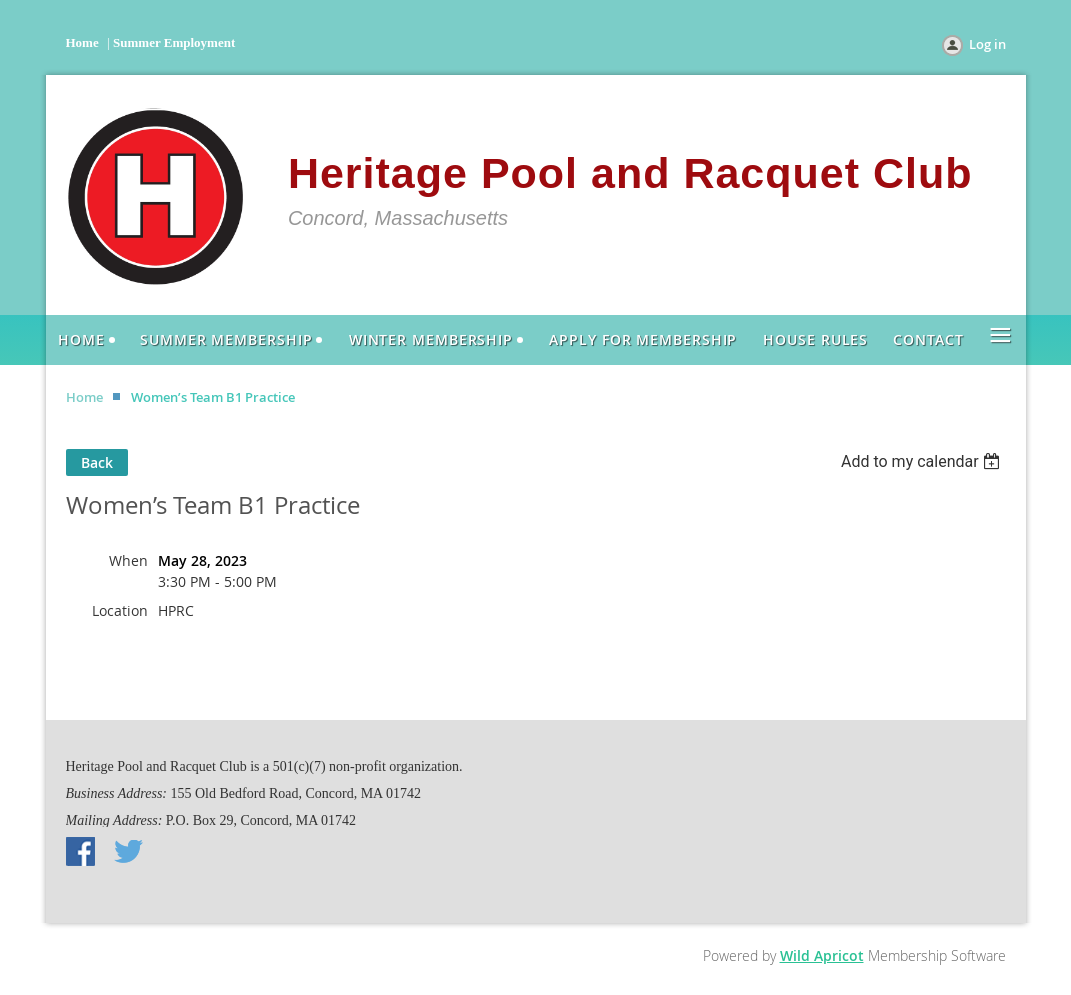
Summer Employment (174, 42)
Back (97, 462)
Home (82, 42)
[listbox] (923, 461)
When (128, 560)
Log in (987, 44)
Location (120, 610)
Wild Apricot (822, 955)
